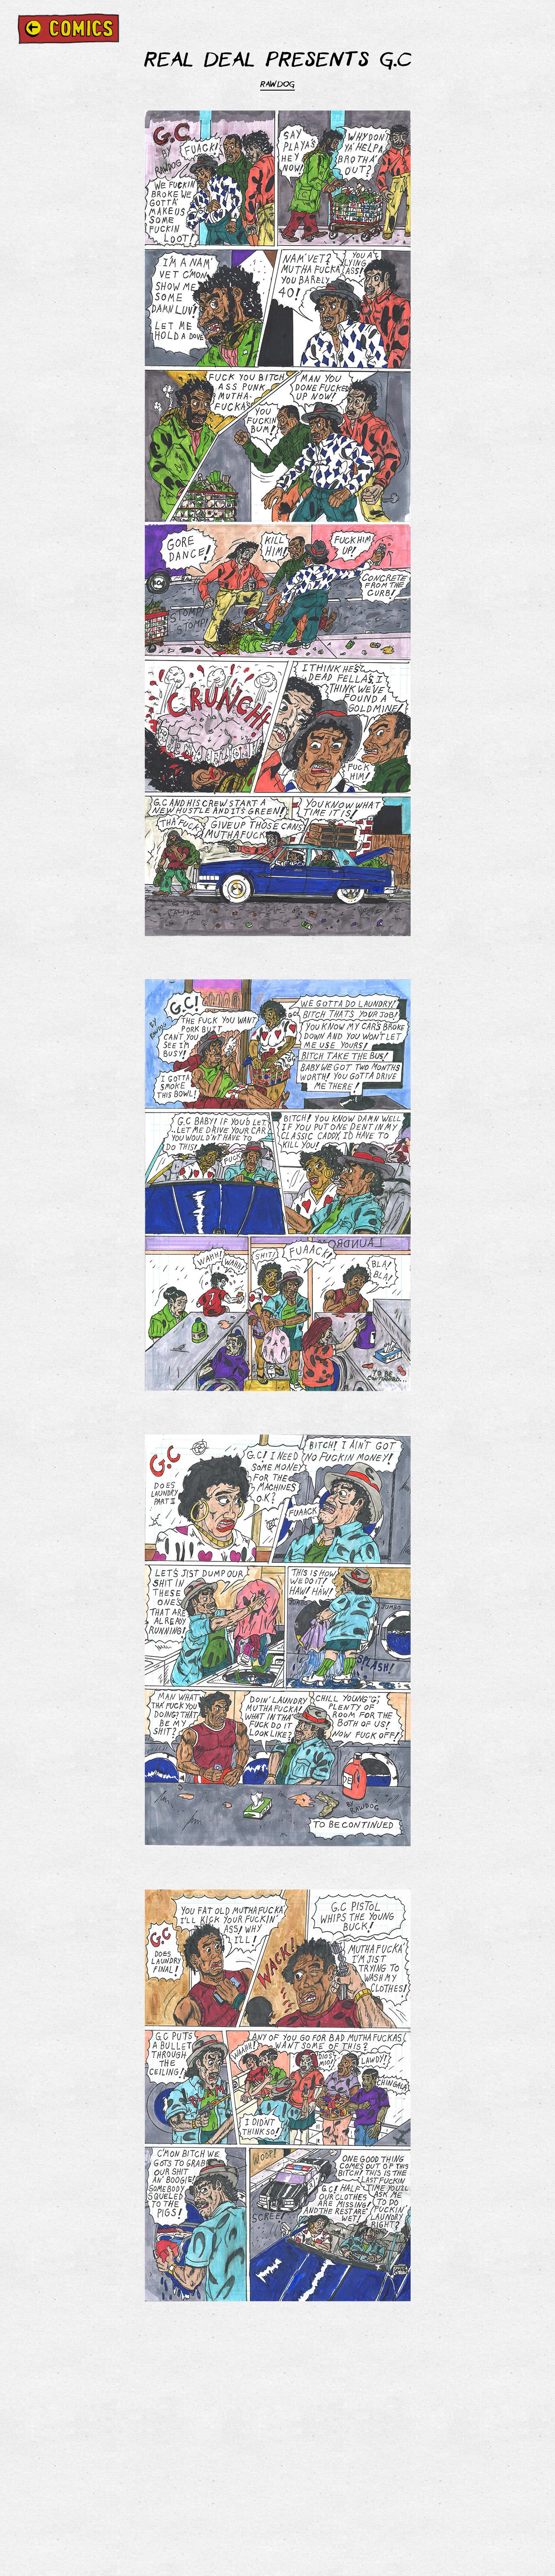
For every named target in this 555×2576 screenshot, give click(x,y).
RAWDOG (277, 86)
